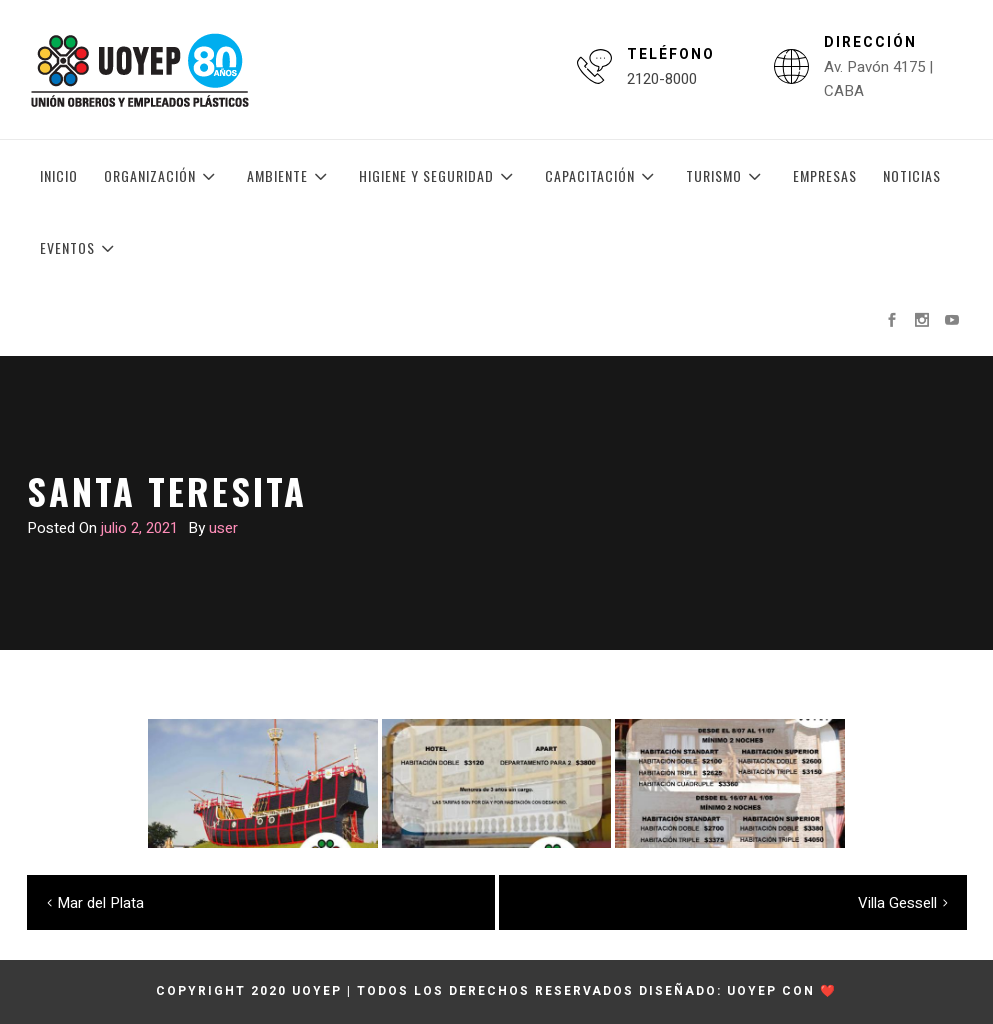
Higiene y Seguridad (439, 176)
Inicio (59, 175)
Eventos (80, 248)
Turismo (726, 176)
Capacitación (602, 176)
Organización (162, 176)
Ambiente (290, 176)
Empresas (825, 175)
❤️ (828, 991)
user (223, 528)
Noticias (912, 175)
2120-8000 (662, 79)
